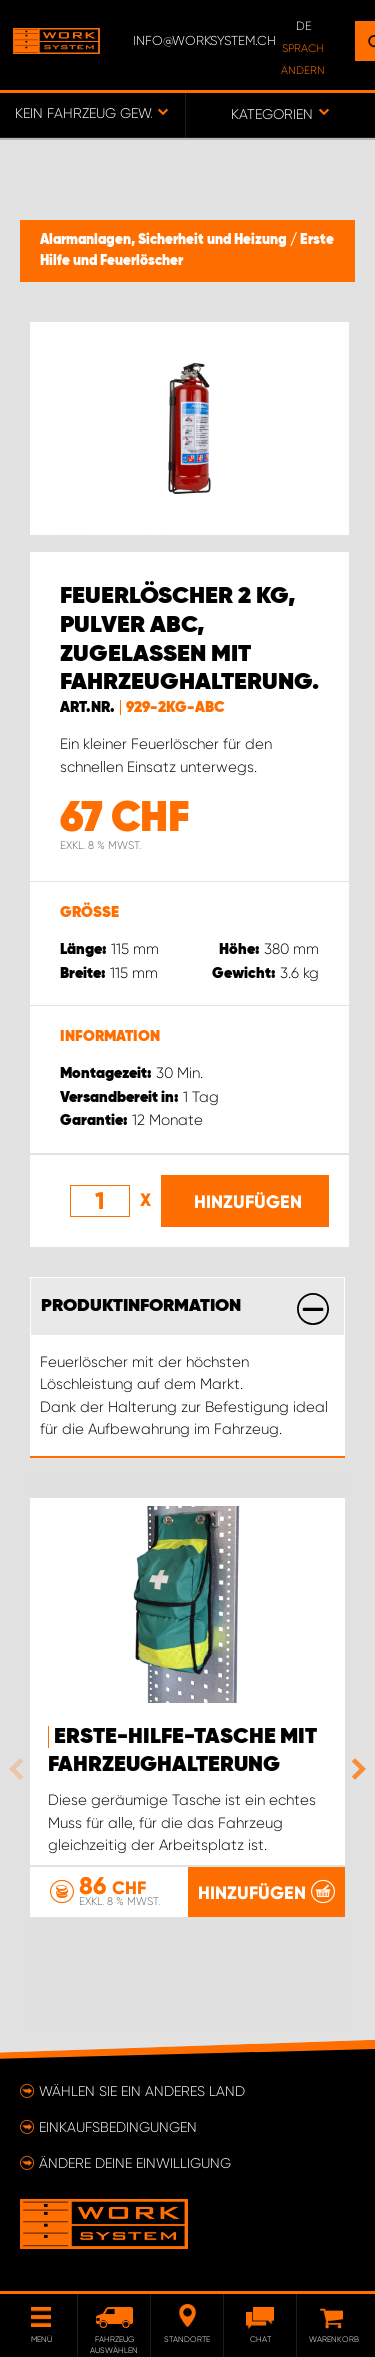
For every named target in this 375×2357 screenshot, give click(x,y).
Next (354, 1769)
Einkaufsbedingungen (118, 2127)
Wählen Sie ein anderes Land (142, 2091)
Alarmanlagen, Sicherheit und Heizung (165, 240)
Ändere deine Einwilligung (135, 2163)
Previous (21, 1769)
